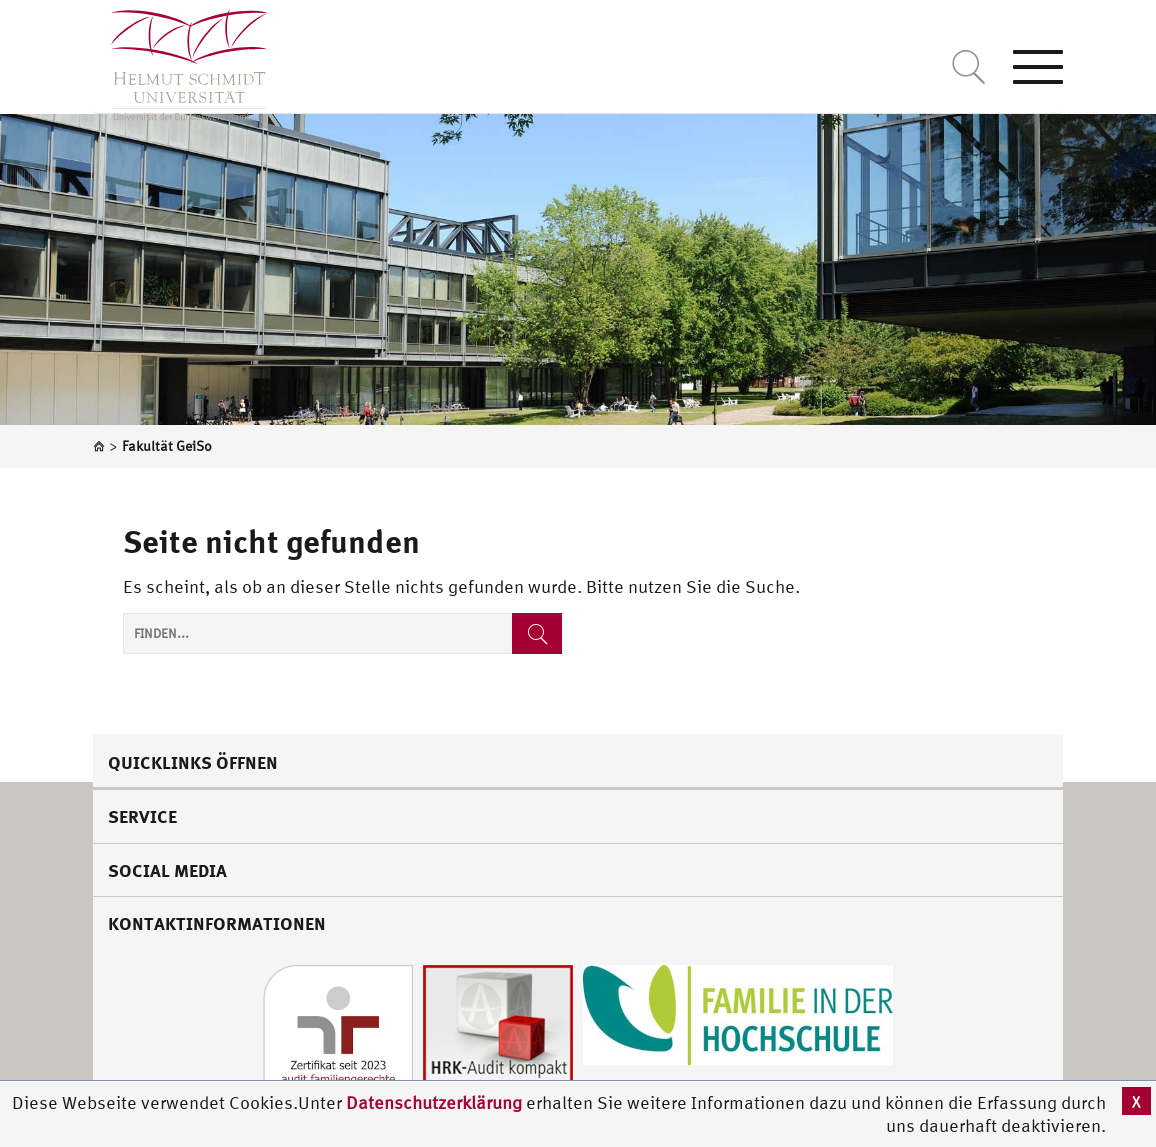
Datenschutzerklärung (434, 1102)
